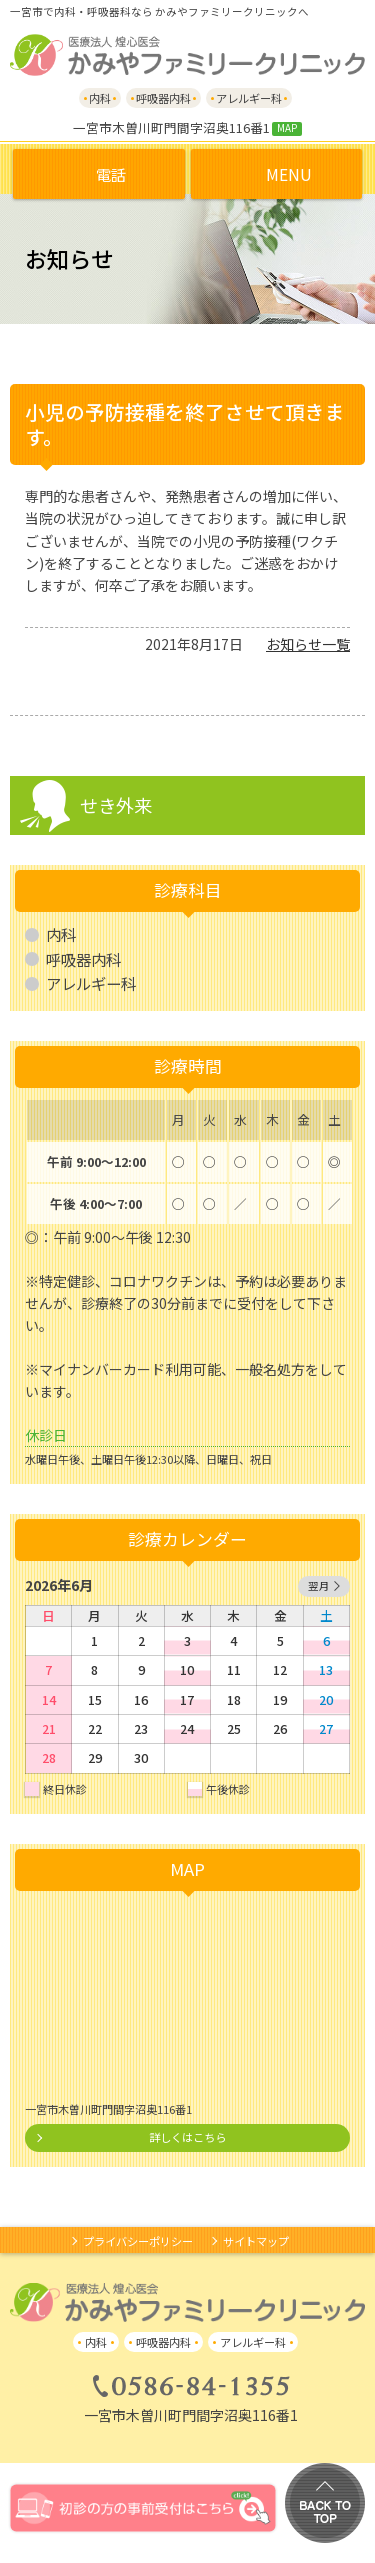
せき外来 (116, 805)
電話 (111, 174)
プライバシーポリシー (138, 2241)
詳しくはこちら (187, 2137)
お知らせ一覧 (308, 644)
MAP (287, 128)
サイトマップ (256, 2241)
